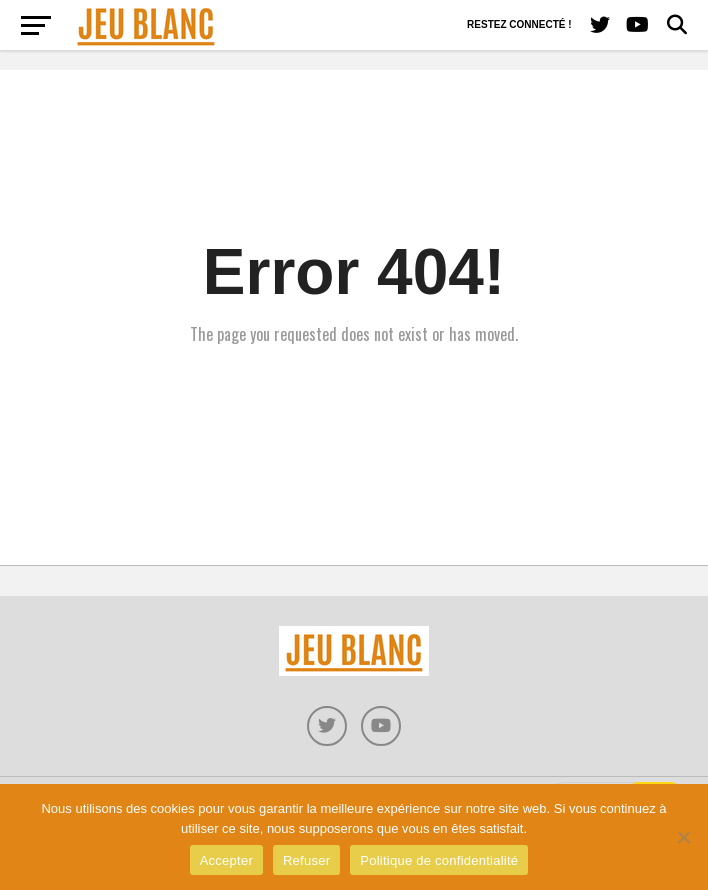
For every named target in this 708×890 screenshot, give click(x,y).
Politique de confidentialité (439, 860)
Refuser (306, 860)
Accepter (226, 860)
